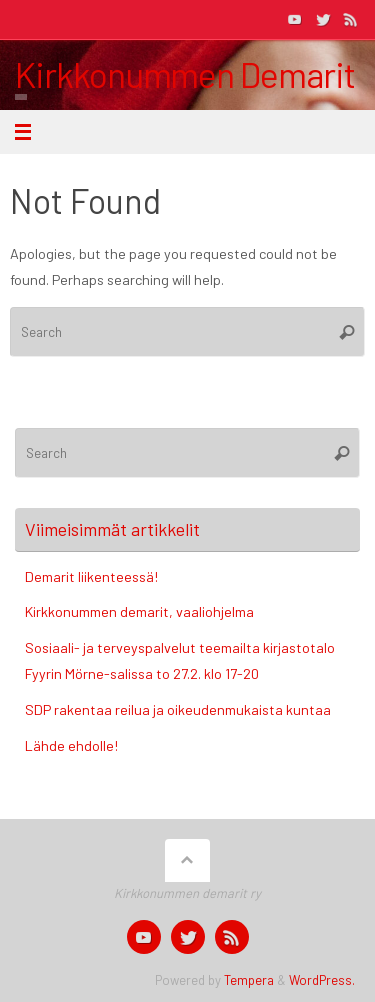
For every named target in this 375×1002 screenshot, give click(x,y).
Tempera (249, 980)
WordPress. (322, 980)
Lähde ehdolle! (71, 745)
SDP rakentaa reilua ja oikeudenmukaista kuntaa (178, 709)
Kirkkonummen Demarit (185, 74)
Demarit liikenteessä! (91, 576)
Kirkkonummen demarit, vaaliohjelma (139, 611)
